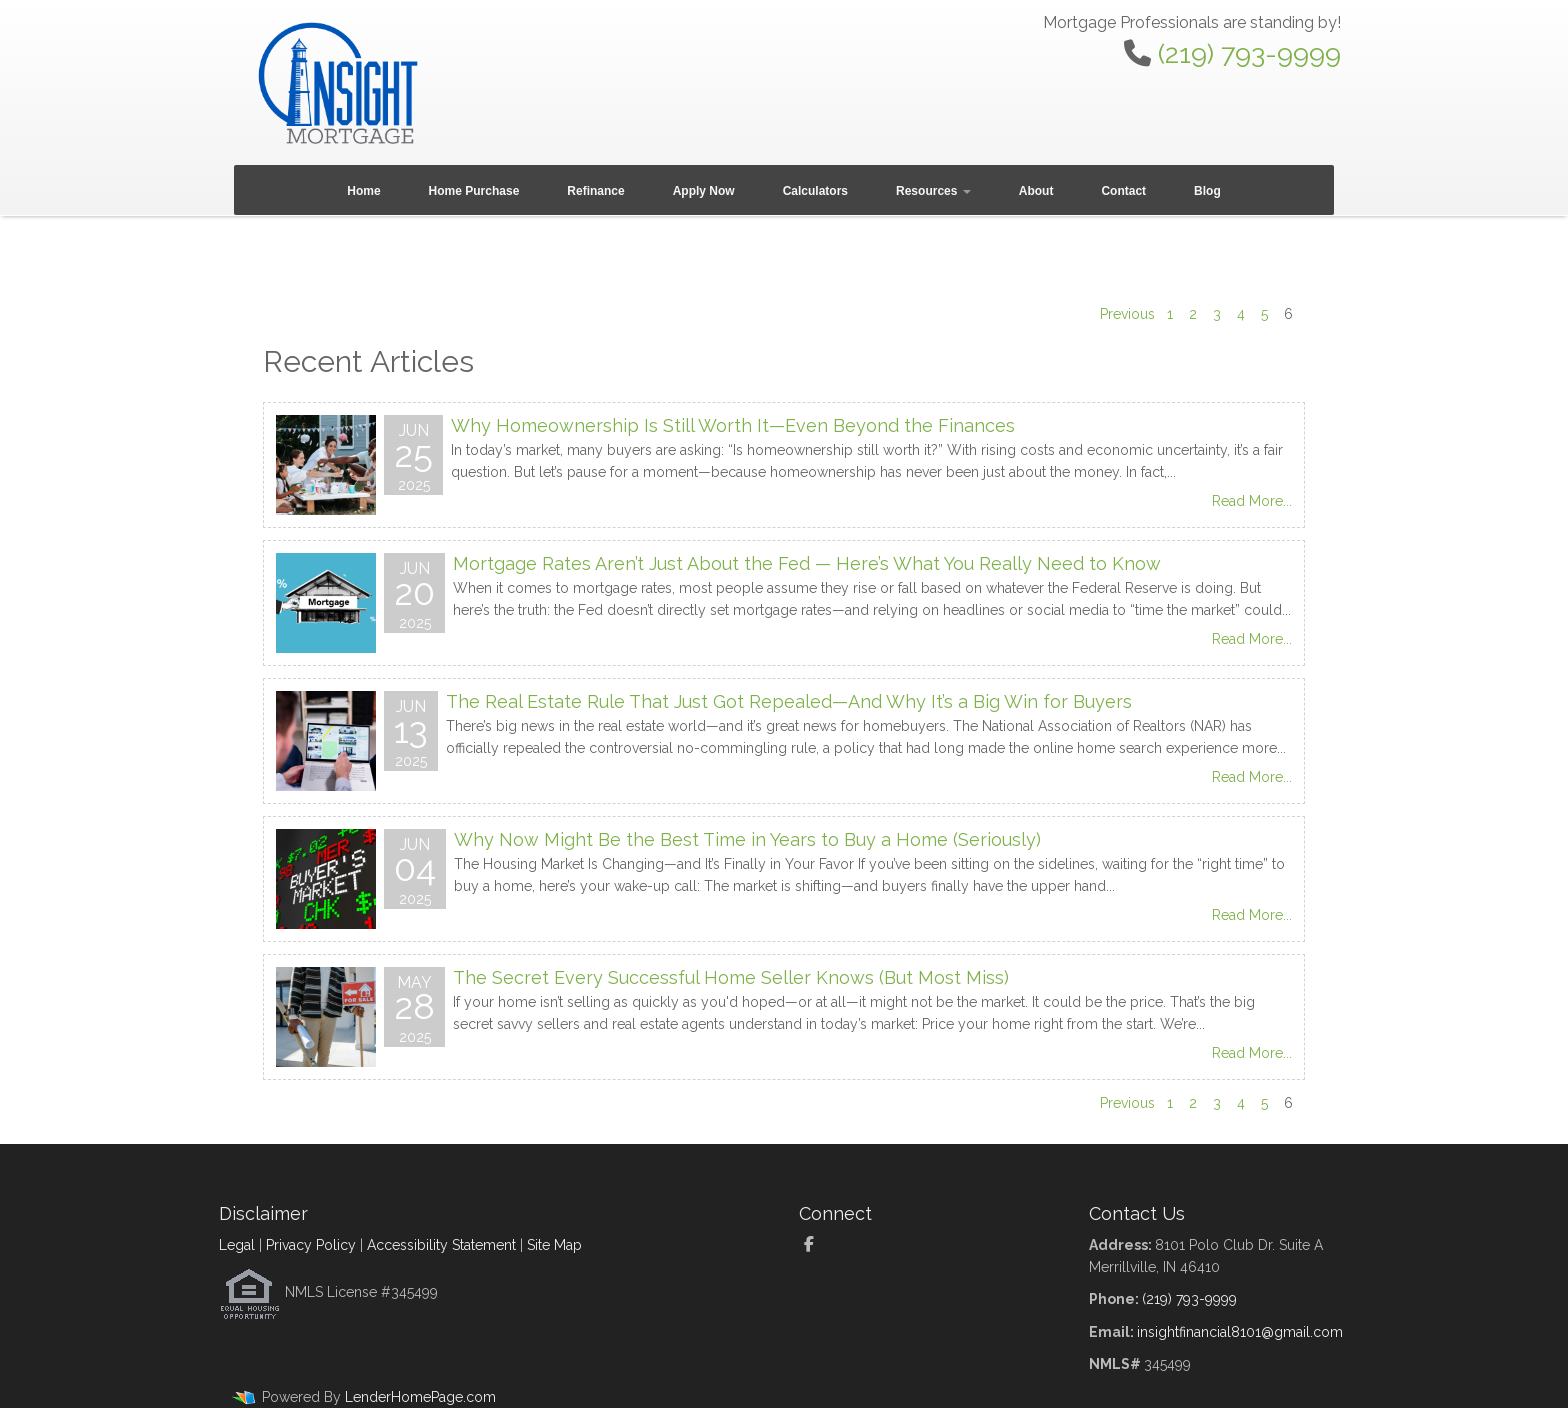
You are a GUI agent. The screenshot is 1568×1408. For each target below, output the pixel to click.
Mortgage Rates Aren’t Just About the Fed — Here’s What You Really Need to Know (807, 563)
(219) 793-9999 (1249, 53)
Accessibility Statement (441, 1245)
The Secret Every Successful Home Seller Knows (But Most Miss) (731, 977)
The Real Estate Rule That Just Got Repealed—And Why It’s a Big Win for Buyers (789, 701)
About (1036, 191)
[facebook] (816, 1245)
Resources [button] (933, 191)
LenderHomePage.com (420, 1397)
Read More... (1252, 501)
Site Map (554, 1245)
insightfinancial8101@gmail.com (1240, 1332)
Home (363, 191)
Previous (1127, 314)
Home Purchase (474, 191)
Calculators (815, 191)
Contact (1123, 191)
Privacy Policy (311, 1245)
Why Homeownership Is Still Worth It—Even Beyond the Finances (733, 425)
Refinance (595, 191)
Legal (237, 1245)
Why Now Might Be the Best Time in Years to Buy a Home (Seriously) (747, 839)
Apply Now (704, 191)
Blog (1207, 191)
